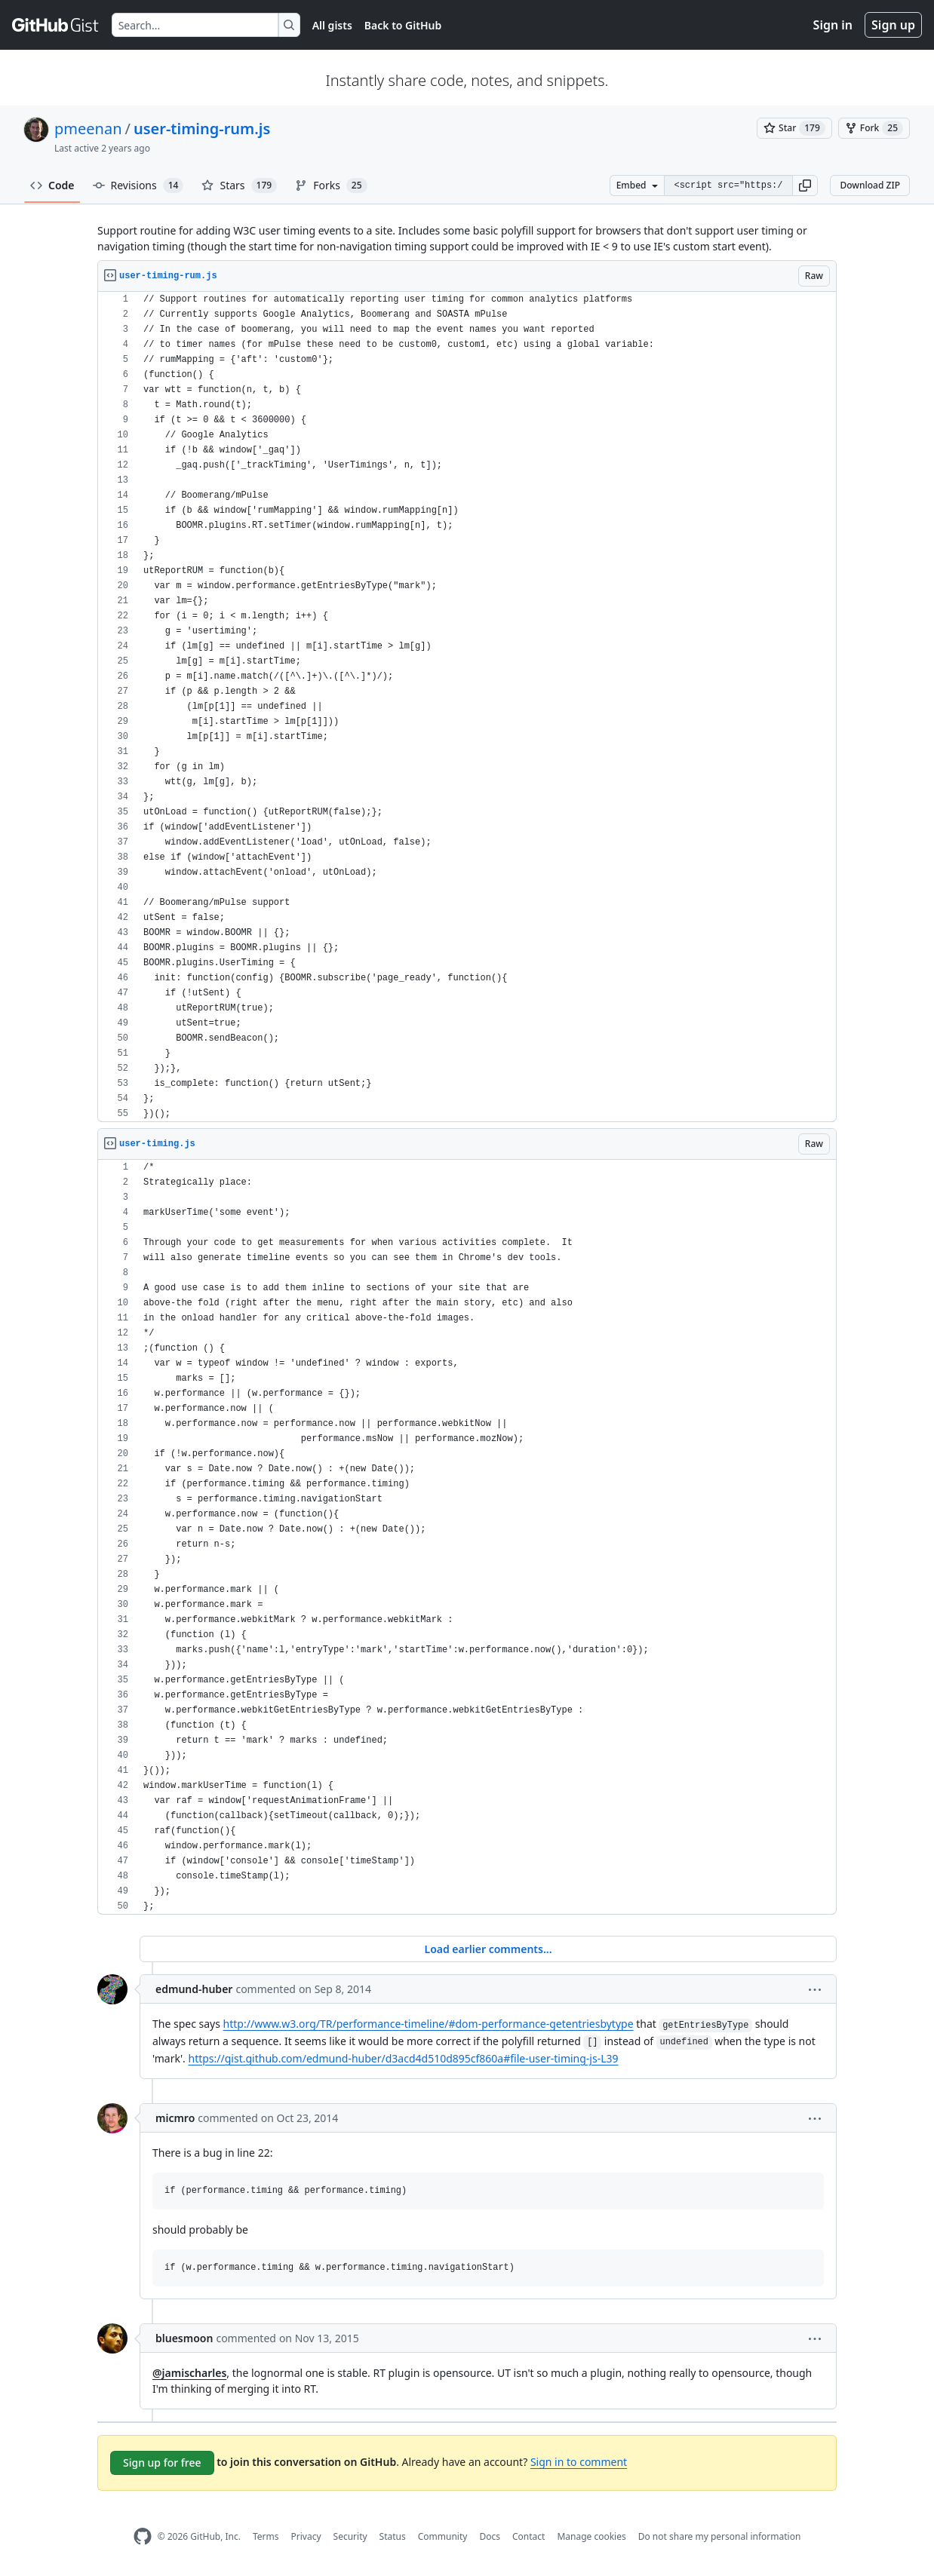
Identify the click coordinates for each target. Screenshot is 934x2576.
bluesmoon (184, 2338)
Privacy (306, 2536)
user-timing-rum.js (202, 128)
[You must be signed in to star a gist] (794, 128)
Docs (489, 2536)
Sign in (833, 25)
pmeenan (88, 128)
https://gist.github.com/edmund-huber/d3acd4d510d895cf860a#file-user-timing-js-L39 (403, 2058)
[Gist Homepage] (56, 25)
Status (392, 2536)
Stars (239, 185)
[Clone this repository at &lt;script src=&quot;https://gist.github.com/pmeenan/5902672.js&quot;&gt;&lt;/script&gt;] (728, 185)
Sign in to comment (578, 2462)
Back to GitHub (402, 25)
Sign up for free (162, 2462)
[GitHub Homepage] (143, 2536)
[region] (467, 707)
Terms (266, 2536)
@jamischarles (189, 2373)
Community (443, 2536)
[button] (805, 185)
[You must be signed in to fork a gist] (874, 128)
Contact (528, 2536)
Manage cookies (591, 2536)
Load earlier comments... (487, 1949)
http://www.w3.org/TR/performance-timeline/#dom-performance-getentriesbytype (428, 2023)
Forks (331, 185)
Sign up (893, 25)
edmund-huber (193, 1989)
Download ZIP (870, 185)
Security (350, 2536)
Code (52, 185)
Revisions (138, 185)
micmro (175, 2118)
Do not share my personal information (719, 2536)
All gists (332, 25)
